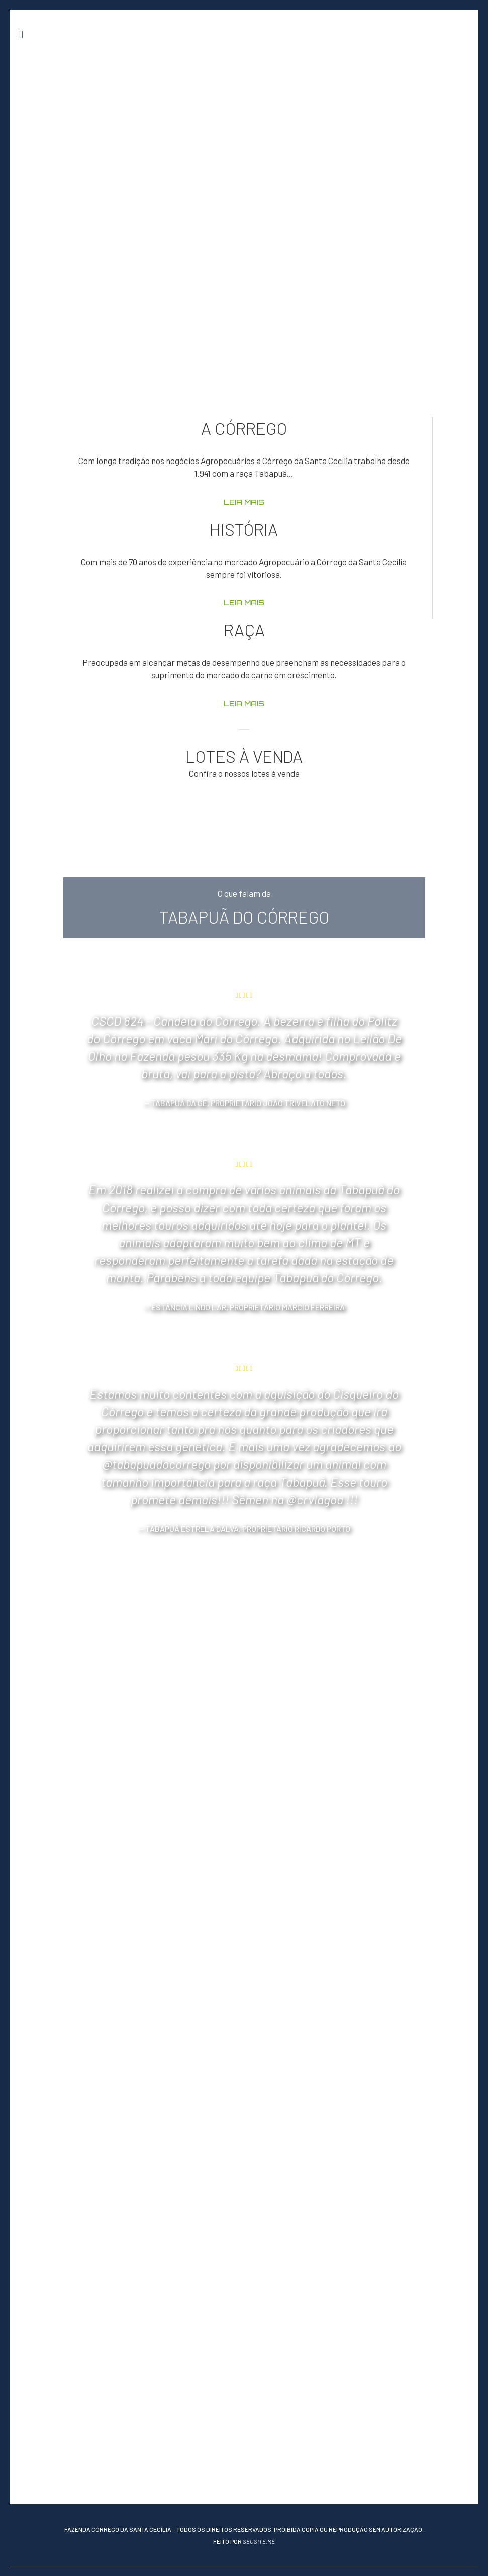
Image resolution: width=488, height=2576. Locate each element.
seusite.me (259, 2541)
